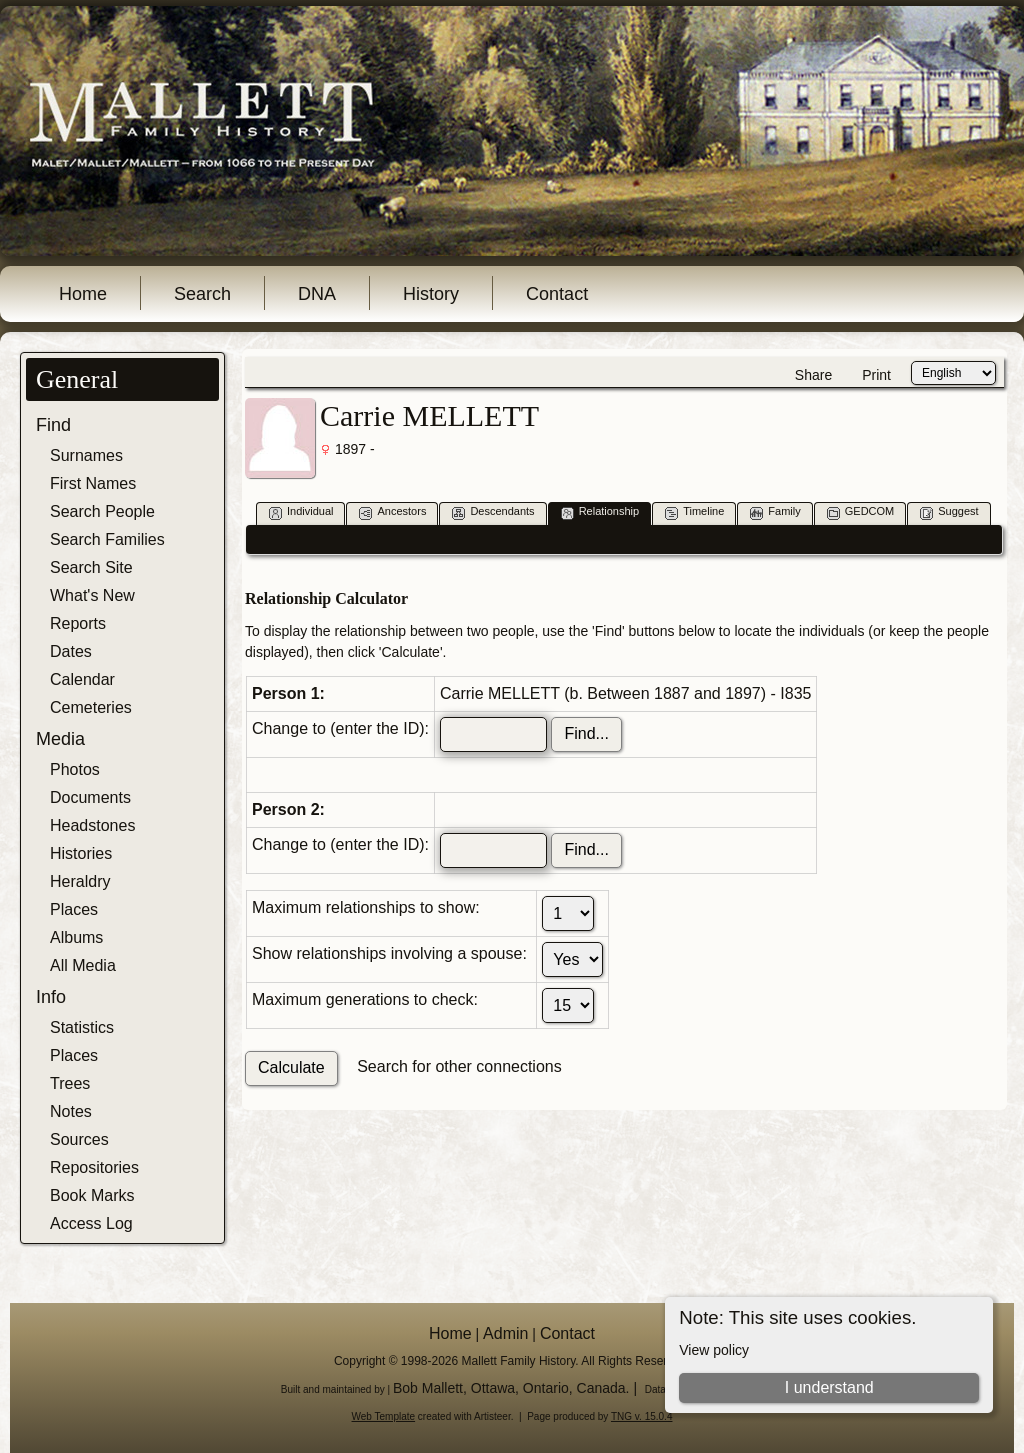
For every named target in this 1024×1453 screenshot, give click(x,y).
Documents (90, 797)
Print (876, 375)
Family (775, 512)
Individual (301, 512)
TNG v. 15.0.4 (642, 1416)
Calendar (82, 679)
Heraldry (80, 881)
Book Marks (92, 1195)
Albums (76, 937)
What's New (92, 595)
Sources (79, 1139)
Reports (78, 623)
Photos (75, 769)
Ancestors (392, 512)
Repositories (94, 1167)
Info (51, 997)
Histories (81, 853)
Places (74, 909)
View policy (714, 1350)
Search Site (91, 567)
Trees (70, 1083)
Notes (71, 1111)
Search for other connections (459, 1066)
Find (53, 425)
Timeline (694, 512)
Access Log (91, 1223)
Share (813, 375)
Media (60, 739)
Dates (71, 651)
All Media (83, 965)
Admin (505, 1333)
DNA (317, 294)
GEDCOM (861, 512)
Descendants (493, 512)
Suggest (949, 512)
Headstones (92, 825)
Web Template (384, 1416)
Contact (557, 294)
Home (83, 294)
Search (202, 294)
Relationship (600, 512)
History (431, 294)
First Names (93, 483)
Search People (102, 511)
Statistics (82, 1027)
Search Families (107, 539)
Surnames (86, 455)
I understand (829, 1387)
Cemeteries (91, 707)
